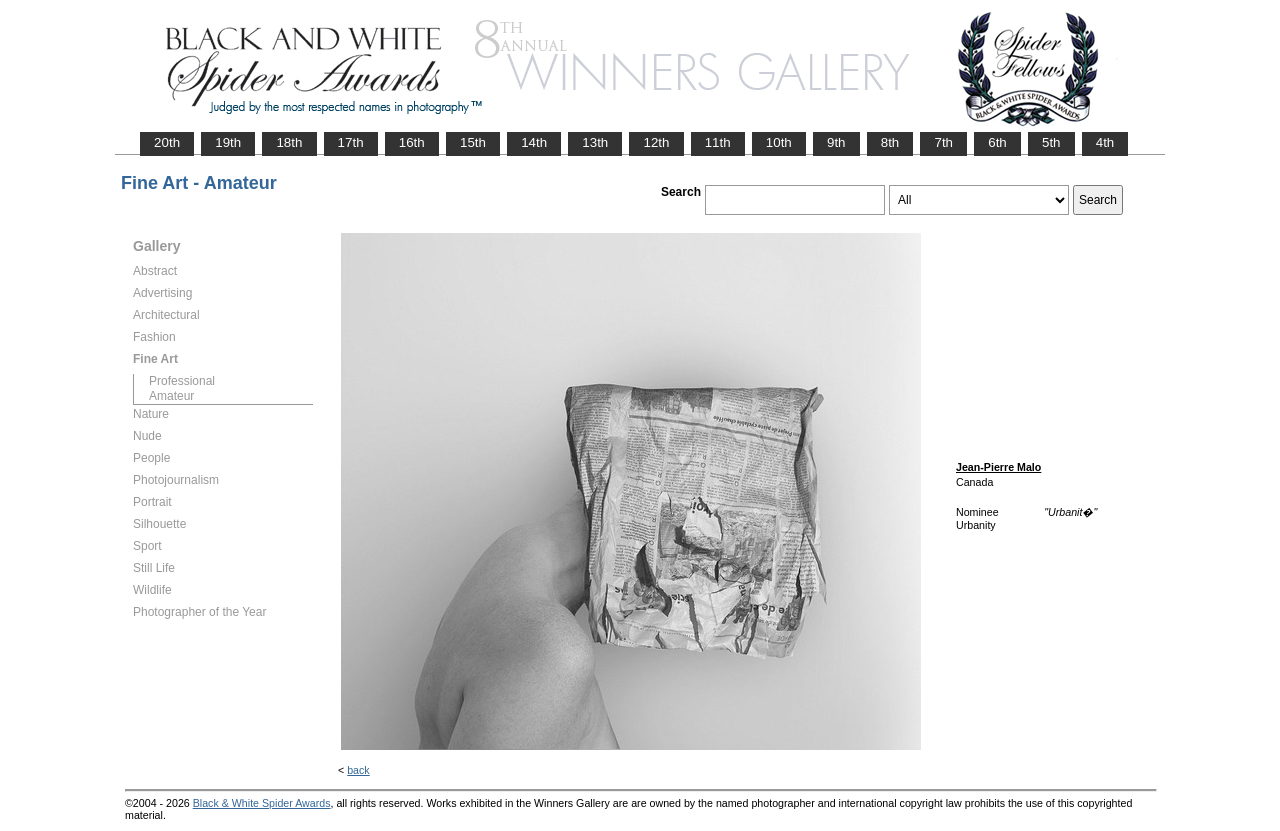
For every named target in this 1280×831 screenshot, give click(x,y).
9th (836, 142)
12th (656, 142)
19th (228, 142)
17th (351, 142)
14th (534, 142)
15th (473, 142)
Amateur (171, 396)
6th (997, 142)
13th (595, 142)
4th (1105, 142)
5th (1051, 142)
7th (943, 142)
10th (779, 142)
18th (289, 142)
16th (412, 142)
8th (890, 142)
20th (167, 142)
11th (718, 142)
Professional (182, 381)
